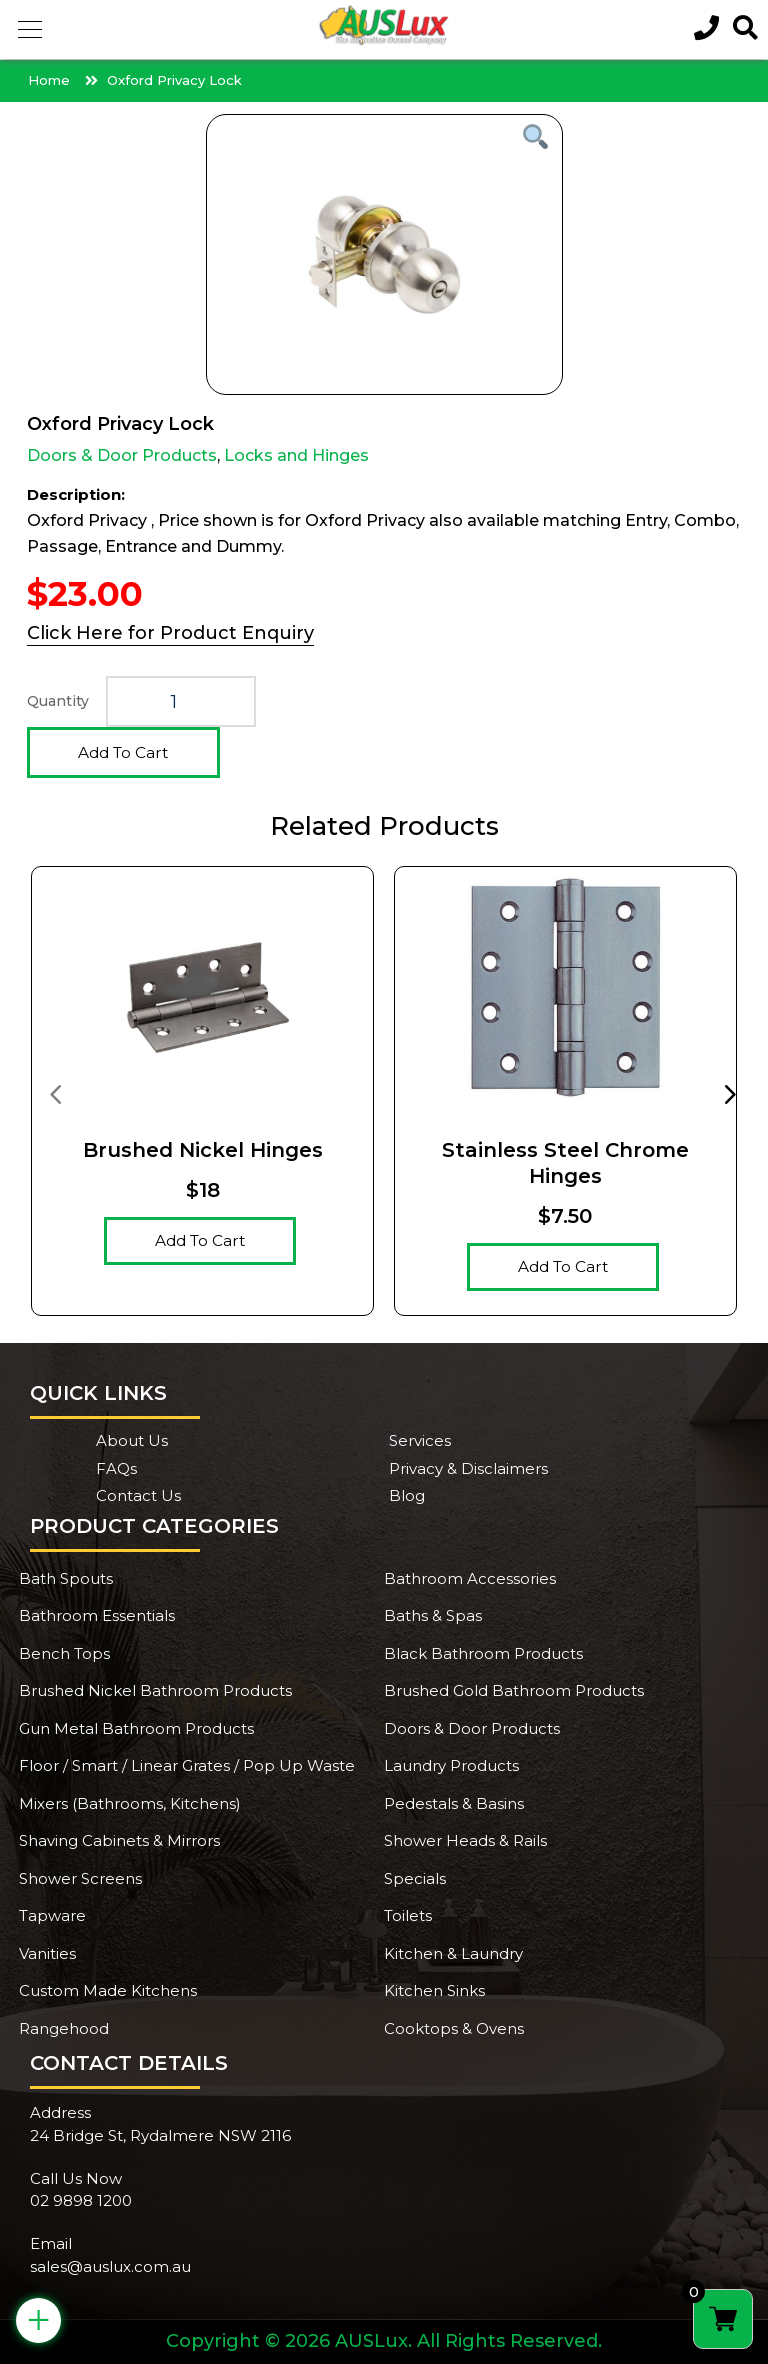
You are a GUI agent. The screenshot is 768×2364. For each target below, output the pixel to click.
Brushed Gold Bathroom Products (514, 1690)
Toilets (408, 1915)
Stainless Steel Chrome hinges (565, 1163)
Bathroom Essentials (97, 1615)
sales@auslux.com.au (110, 2266)
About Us (132, 1440)
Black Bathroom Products (483, 1653)
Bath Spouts (66, 1578)
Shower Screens (80, 1878)
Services (420, 1440)
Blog (407, 1495)
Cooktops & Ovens (454, 2028)
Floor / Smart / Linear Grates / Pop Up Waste (187, 1765)
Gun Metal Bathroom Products (136, 1728)
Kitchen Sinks (434, 1990)
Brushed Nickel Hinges (203, 1150)
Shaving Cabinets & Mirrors (119, 1840)
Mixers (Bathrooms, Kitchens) (130, 1803)
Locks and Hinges (296, 455)
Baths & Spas (433, 1615)
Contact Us (138, 1495)
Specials (415, 1878)
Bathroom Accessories (470, 1578)
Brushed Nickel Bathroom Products (155, 1690)
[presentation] (55, 1093)
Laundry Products (451, 1765)
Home (49, 80)
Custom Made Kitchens (108, 1990)
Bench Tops (64, 1653)
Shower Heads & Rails (465, 1840)
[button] (30, 30)
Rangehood (64, 2028)
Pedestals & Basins (454, 1803)
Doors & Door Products (122, 455)
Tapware (52, 1915)
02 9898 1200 (81, 2200)
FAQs (116, 1468)
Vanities (47, 1953)
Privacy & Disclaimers (468, 1468)
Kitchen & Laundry (453, 1953)
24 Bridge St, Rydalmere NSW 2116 (160, 2135)
